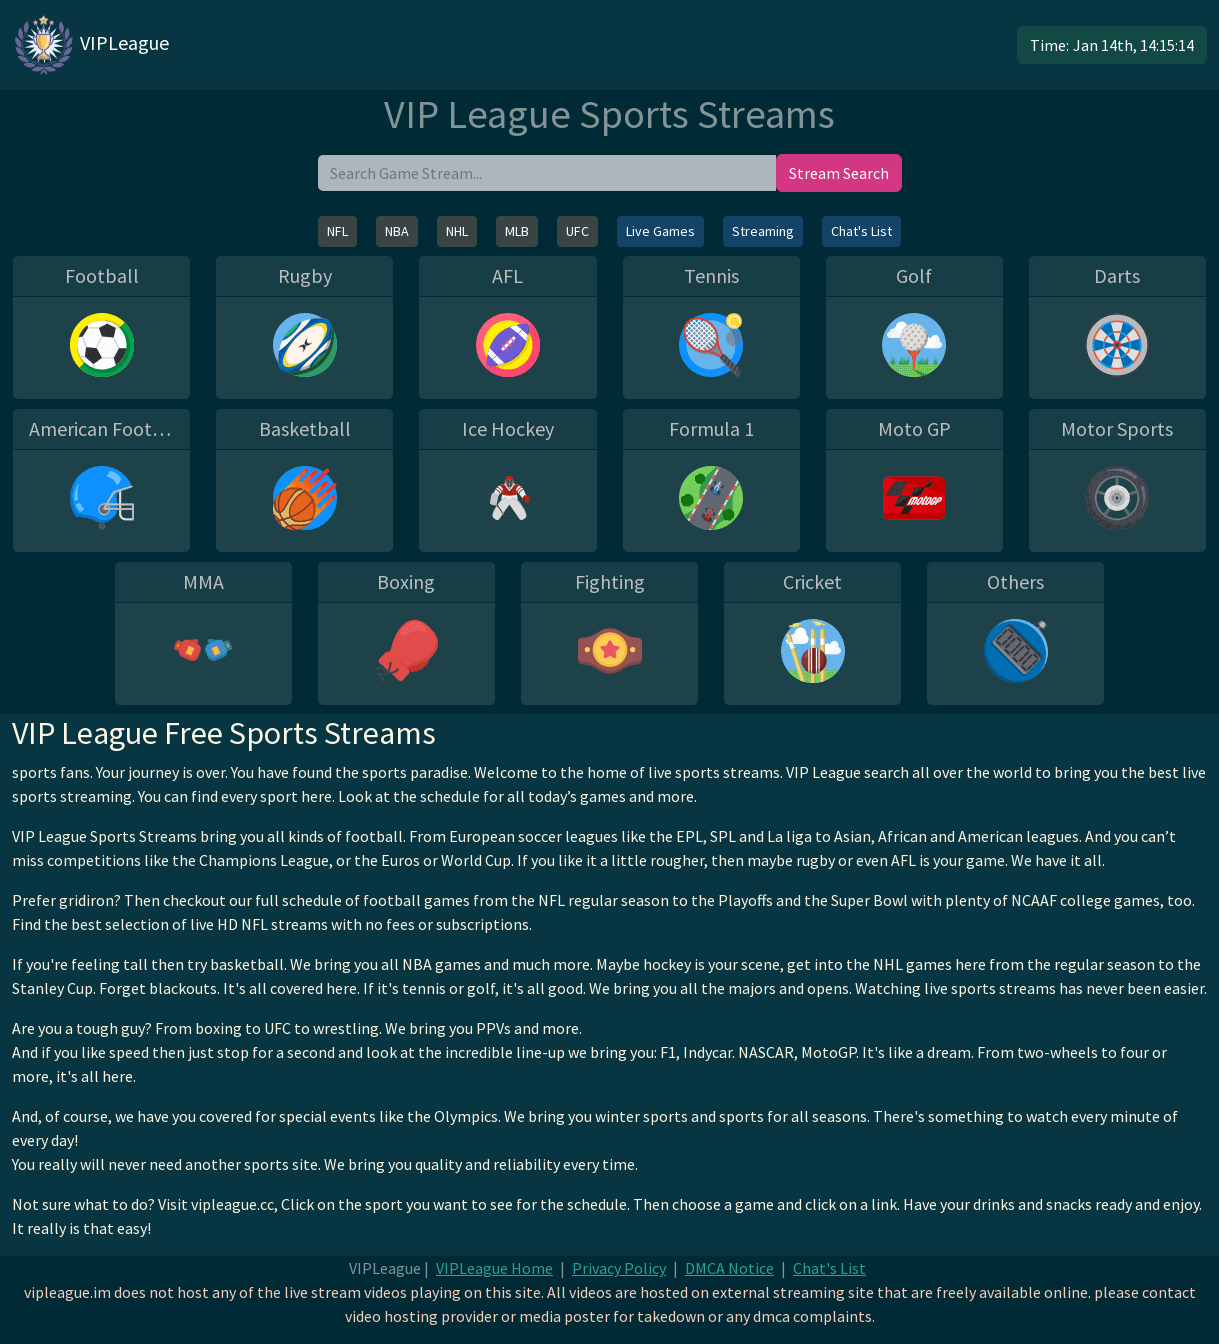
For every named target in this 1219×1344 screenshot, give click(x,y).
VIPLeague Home (494, 1268)
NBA (397, 231)
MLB (517, 231)
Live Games (660, 231)
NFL (337, 231)
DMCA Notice (729, 1268)
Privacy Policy (619, 1268)
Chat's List (861, 231)
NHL (457, 231)
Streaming (763, 231)
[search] (547, 173)
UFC (577, 231)
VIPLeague (90, 45)
